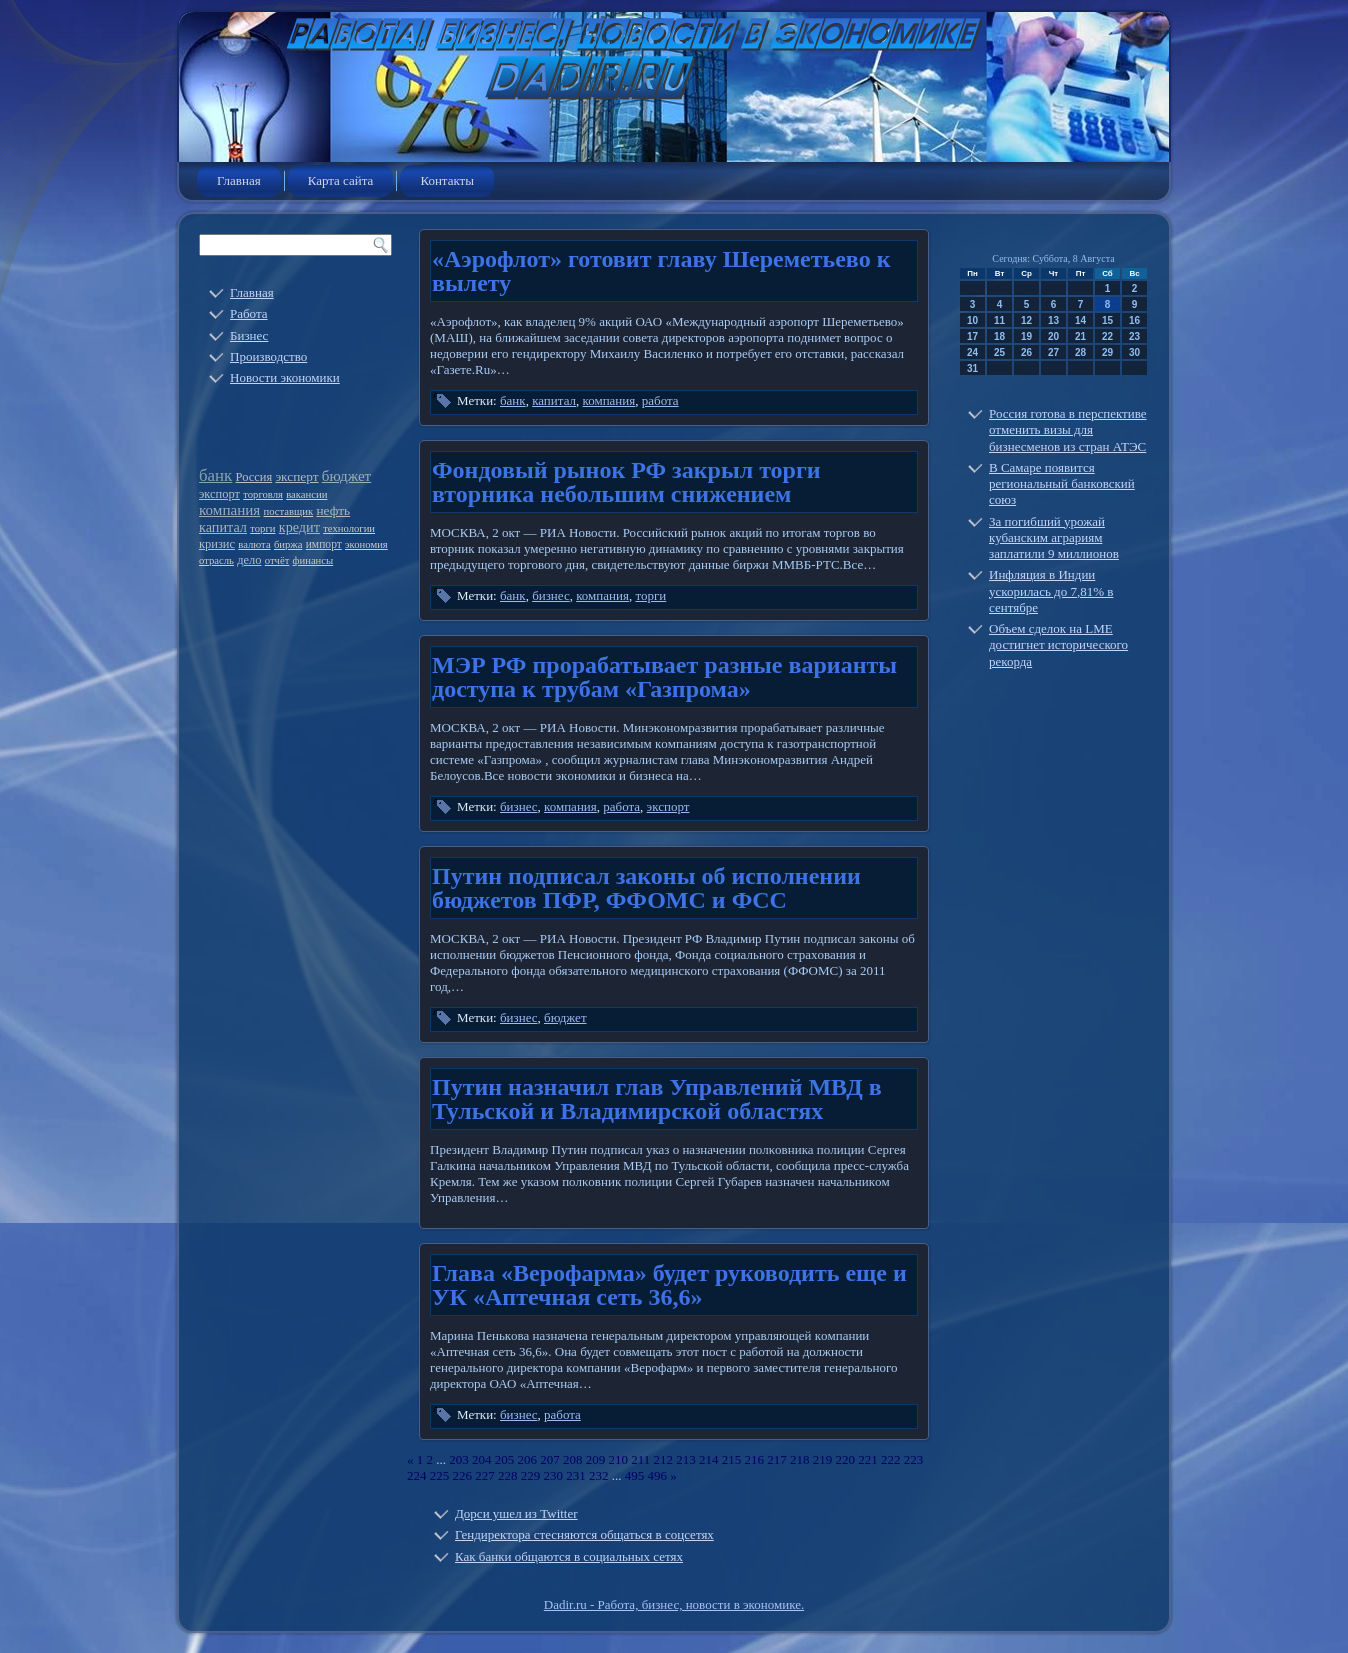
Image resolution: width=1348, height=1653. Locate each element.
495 (635, 1475)
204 (482, 1459)
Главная (239, 180)
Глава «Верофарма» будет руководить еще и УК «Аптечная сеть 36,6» (669, 1285)
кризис (217, 544)
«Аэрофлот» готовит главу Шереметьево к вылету (661, 271)
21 (1080, 336)
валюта (254, 544)
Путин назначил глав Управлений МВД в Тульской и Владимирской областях (657, 1099)
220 (846, 1459)
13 (1053, 320)
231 (576, 1475)
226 (463, 1475)
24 (972, 352)
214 (709, 1459)
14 (1080, 320)
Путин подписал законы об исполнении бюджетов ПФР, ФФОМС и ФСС (646, 888)
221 (868, 1459)
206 (528, 1459)
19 (1026, 336)
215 (732, 1459)
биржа (288, 544)
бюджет (346, 476)
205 (505, 1459)
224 (417, 1475)
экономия (366, 544)
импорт (324, 544)
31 (972, 368)
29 (1107, 352)
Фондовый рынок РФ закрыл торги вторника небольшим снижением (626, 482)
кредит (299, 527)
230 (554, 1475)
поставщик (289, 511)
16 (1134, 320)
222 (891, 1459)
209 (596, 1459)
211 (640, 1459)
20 (1053, 336)
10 (972, 320)
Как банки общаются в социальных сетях (569, 1556)
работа (660, 400)
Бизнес (249, 335)
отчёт (277, 560)
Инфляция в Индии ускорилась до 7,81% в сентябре (1051, 591)
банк (215, 475)
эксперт (296, 476)
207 (550, 1459)
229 (531, 1475)
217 (777, 1459)
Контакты (447, 180)
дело (249, 560)
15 (1107, 320)
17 (972, 336)
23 (1134, 336)
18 (999, 336)
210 (619, 1459)
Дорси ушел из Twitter (516, 1513)
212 (664, 1459)
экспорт (219, 494)
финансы (313, 560)
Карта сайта (341, 180)
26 (1026, 352)
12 (1026, 320)
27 (1053, 352)
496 (658, 1475)
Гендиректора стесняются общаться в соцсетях (584, 1534)
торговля (263, 494)
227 (485, 1475)
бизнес (551, 595)
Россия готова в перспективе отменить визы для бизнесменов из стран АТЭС (1068, 430)
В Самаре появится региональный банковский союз (1062, 484)
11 (999, 320)
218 (800, 1459)
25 (999, 352)
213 (686, 1459)
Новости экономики (285, 377)
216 (755, 1459)
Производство (268, 356)
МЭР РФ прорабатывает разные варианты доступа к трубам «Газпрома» (664, 677)
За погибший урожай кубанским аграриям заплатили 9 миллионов (1054, 538)
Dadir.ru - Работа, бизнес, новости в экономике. (674, 1604)
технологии (349, 528)
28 (1080, 352)
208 (573, 1459)
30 (1134, 352)
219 (823, 1459)
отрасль (216, 560)
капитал (223, 527)
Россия (254, 477)
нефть (333, 510)
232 (599, 1475)
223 (914, 1459)
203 (459, 1459)
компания (229, 510)
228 (508, 1475)
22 (1107, 336)
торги (262, 528)
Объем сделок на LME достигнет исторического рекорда (1058, 645)
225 (440, 1475)
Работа (249, 313)
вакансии (306, 494)
